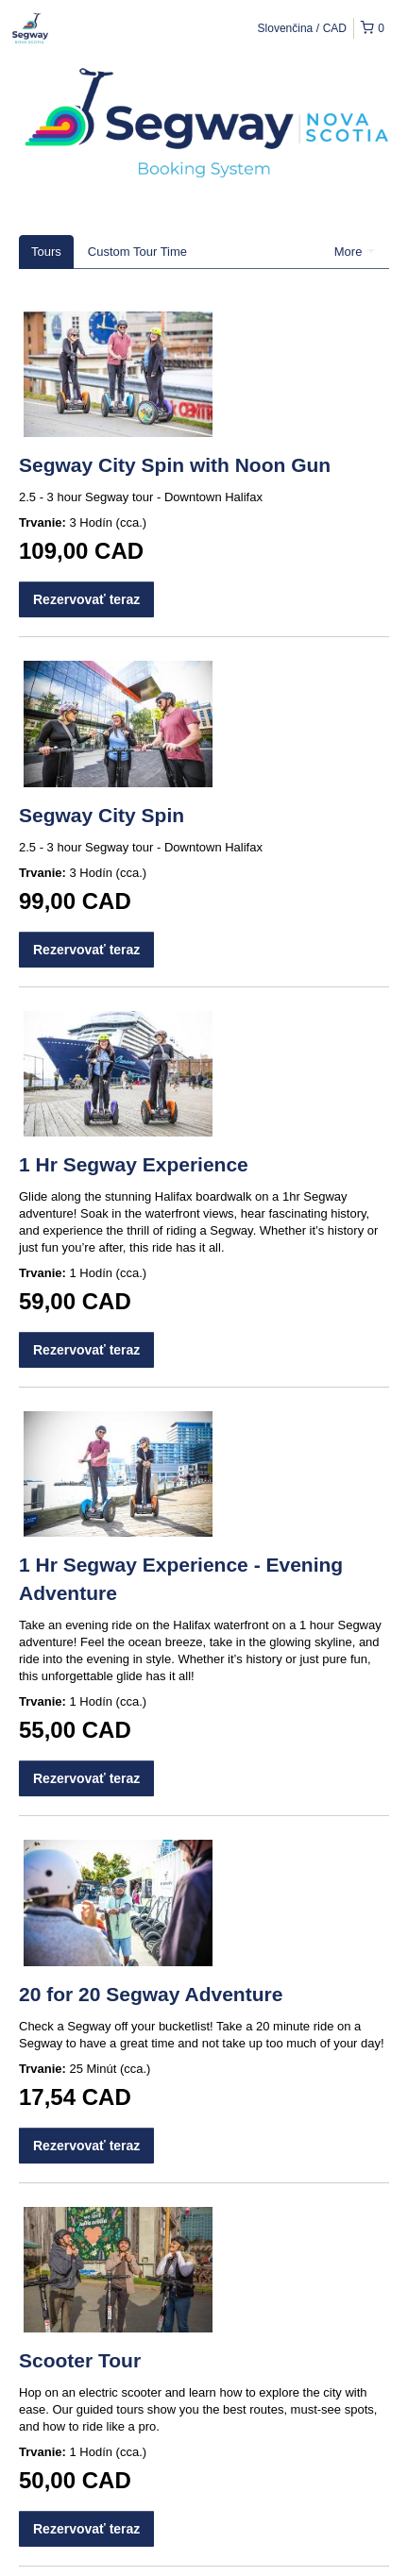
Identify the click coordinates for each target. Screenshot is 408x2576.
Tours (46, 251)
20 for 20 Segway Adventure (150, 1994)
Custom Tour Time (137, 251)
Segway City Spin (101, 815)
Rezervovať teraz (86, 599)
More (354, 251)
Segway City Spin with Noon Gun (175, 465)
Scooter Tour (80, 2360)
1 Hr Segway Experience (133, 1164)
